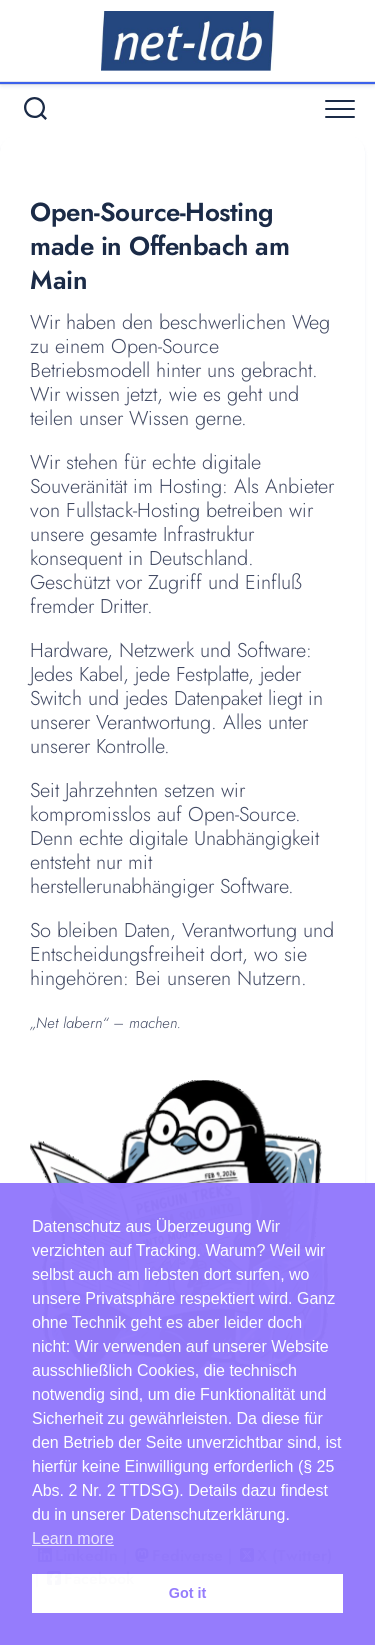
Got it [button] (188, 1593)
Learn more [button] (73, 1538)
